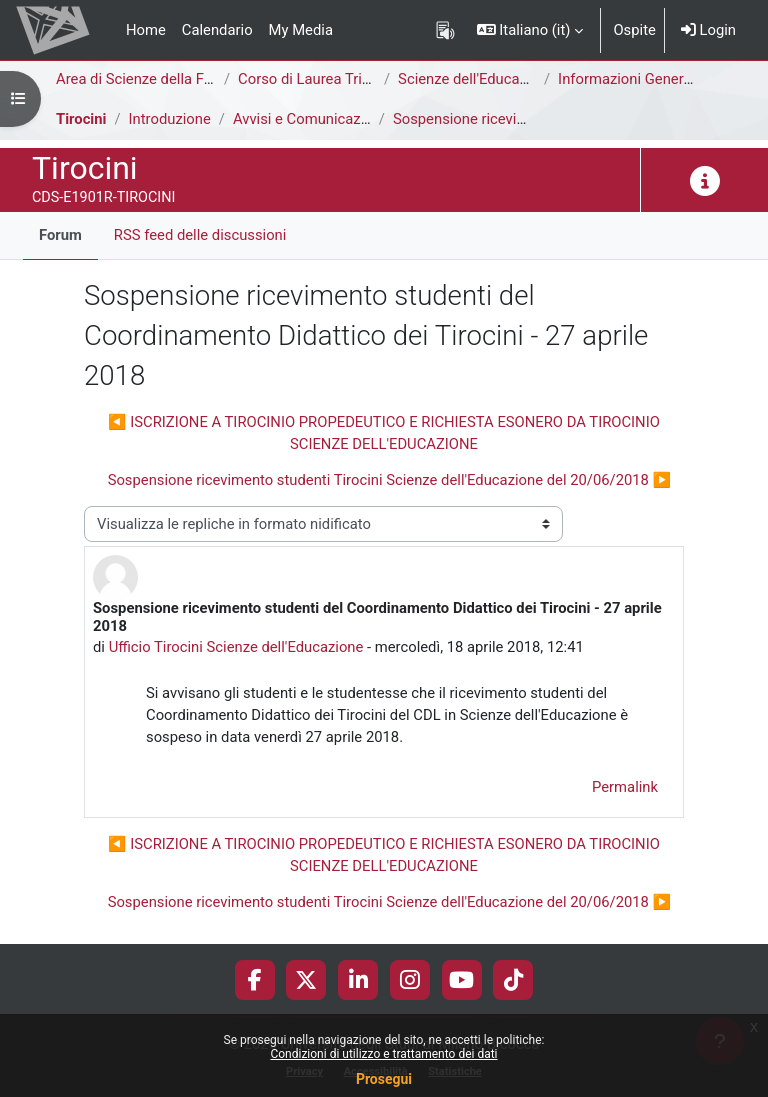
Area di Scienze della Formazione (165, 79)
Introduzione (170, 119)
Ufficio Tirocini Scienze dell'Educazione (236, 647)
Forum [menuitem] (60, 235)
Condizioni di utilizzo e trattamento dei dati (383, 1054)
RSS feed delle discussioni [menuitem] (200, 235)
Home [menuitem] (146, 30)
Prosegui (384, 1079)
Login (708, 30)
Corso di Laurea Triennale (321, 79)
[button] (530, 30)
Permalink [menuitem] (625, 787)
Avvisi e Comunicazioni (309, 119)
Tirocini (81, 119)
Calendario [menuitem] (217, 30)
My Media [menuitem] (301, 30)
